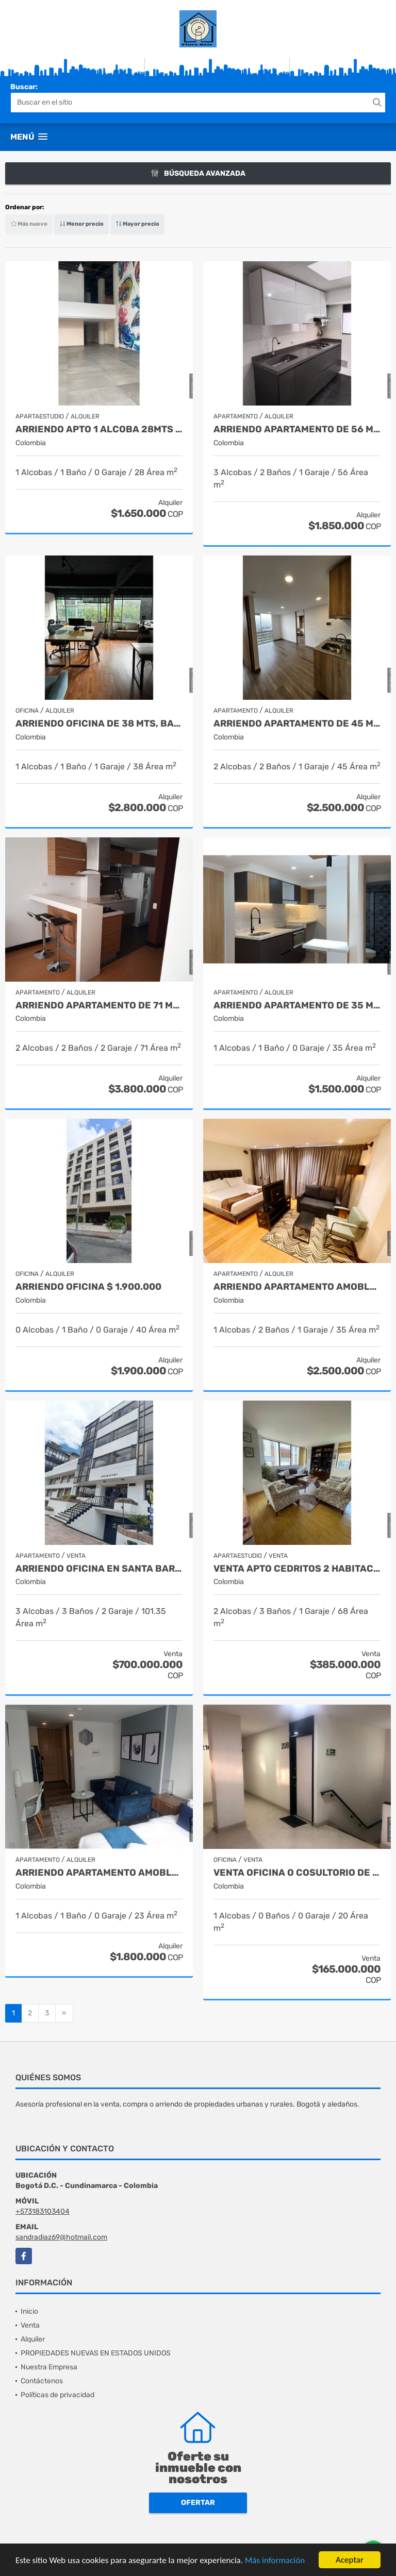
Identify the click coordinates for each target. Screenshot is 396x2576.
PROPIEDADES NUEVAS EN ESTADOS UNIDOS (96, 2353)
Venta (30, 2325)
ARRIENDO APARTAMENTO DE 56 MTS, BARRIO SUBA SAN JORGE (297, 429)
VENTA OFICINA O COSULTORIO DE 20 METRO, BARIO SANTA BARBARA (297, 1872)
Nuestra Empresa (49, 2367)
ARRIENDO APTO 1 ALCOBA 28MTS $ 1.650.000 (99, 429)
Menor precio (81, 224)
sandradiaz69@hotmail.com (61, 2237)
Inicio (29, 2311)
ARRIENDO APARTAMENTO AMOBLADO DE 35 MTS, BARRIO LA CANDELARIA (297, 1287)
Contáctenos (42, 2381)
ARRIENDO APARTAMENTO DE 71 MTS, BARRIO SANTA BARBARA (99, 1005)
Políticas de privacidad (57, 2394)
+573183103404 (42, 2211)
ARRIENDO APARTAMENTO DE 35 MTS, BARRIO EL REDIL (297, 1005)
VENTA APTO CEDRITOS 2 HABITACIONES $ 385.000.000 (297, 1568)
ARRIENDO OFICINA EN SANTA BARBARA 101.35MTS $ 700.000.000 (99, 1568)
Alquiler (33, 2339)
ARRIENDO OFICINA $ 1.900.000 (88, 1287)
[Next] (64, 2013)
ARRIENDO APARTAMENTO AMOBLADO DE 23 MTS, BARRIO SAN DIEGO (99, 1872)
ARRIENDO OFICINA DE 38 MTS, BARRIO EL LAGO (99, 723)
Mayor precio (137, 224)
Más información (275, 2560)
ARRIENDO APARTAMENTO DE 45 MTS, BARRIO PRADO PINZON (297, 723)
